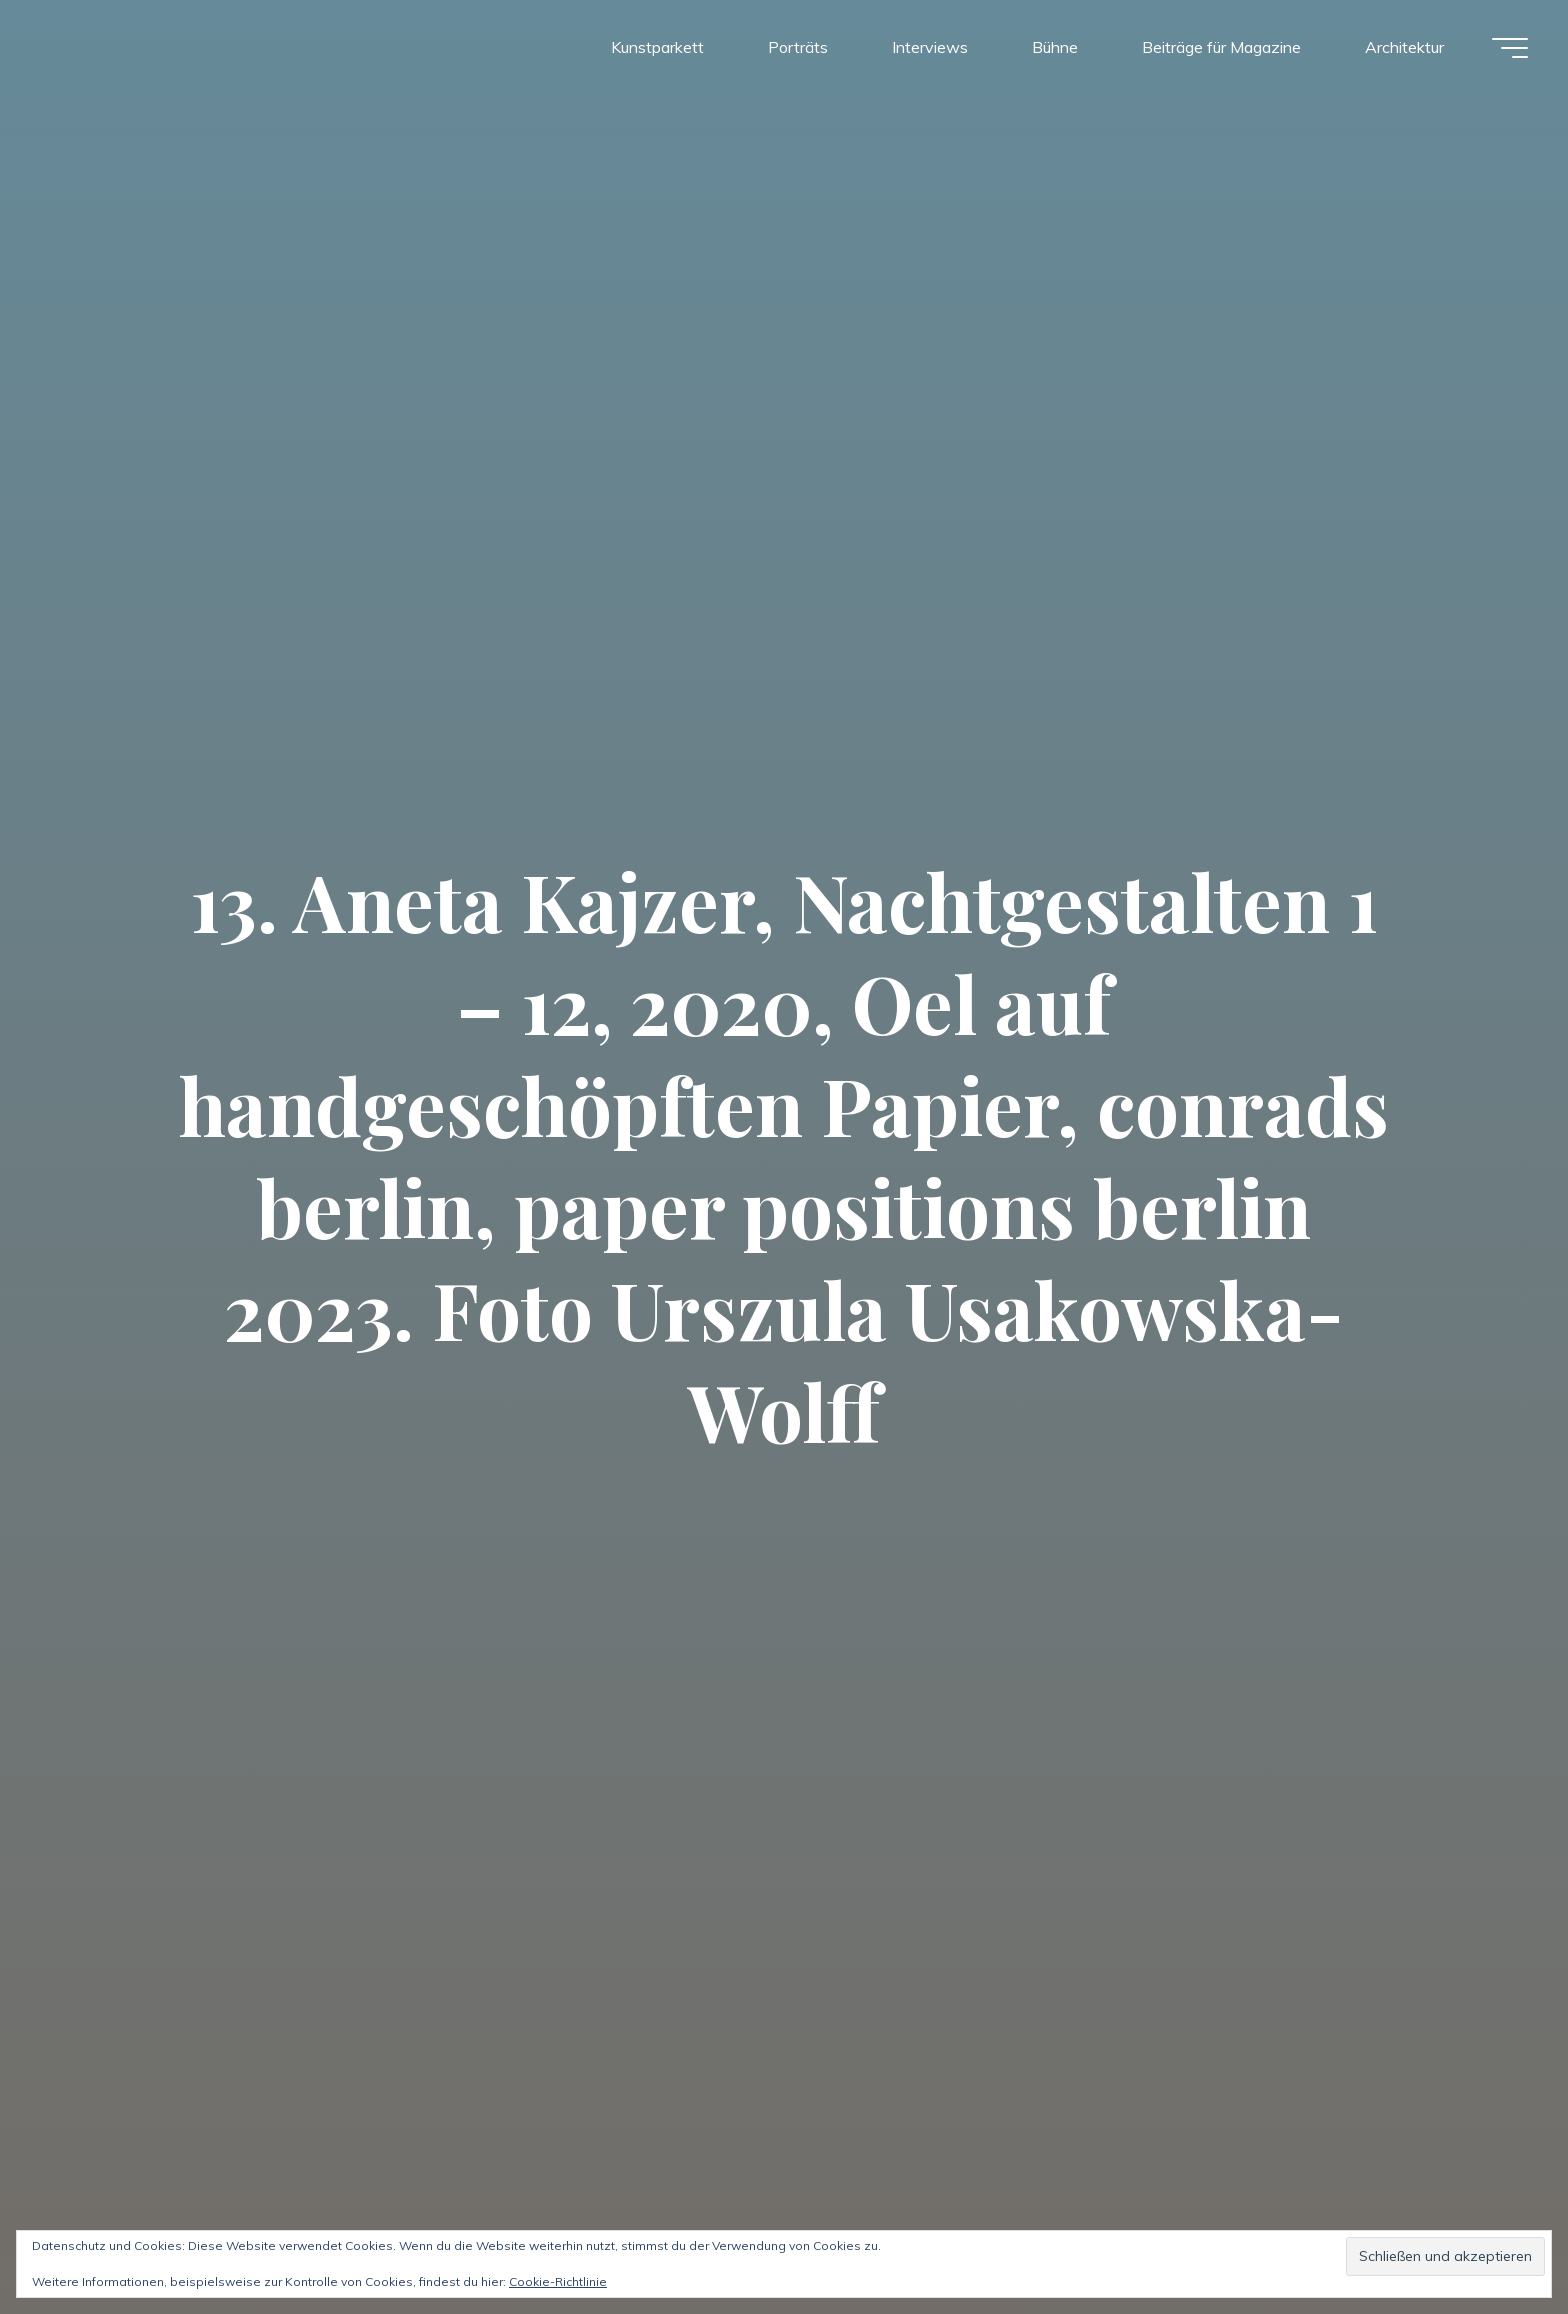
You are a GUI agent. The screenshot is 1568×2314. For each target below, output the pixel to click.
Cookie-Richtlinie (558, 2281)
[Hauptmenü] (1510, 48)
